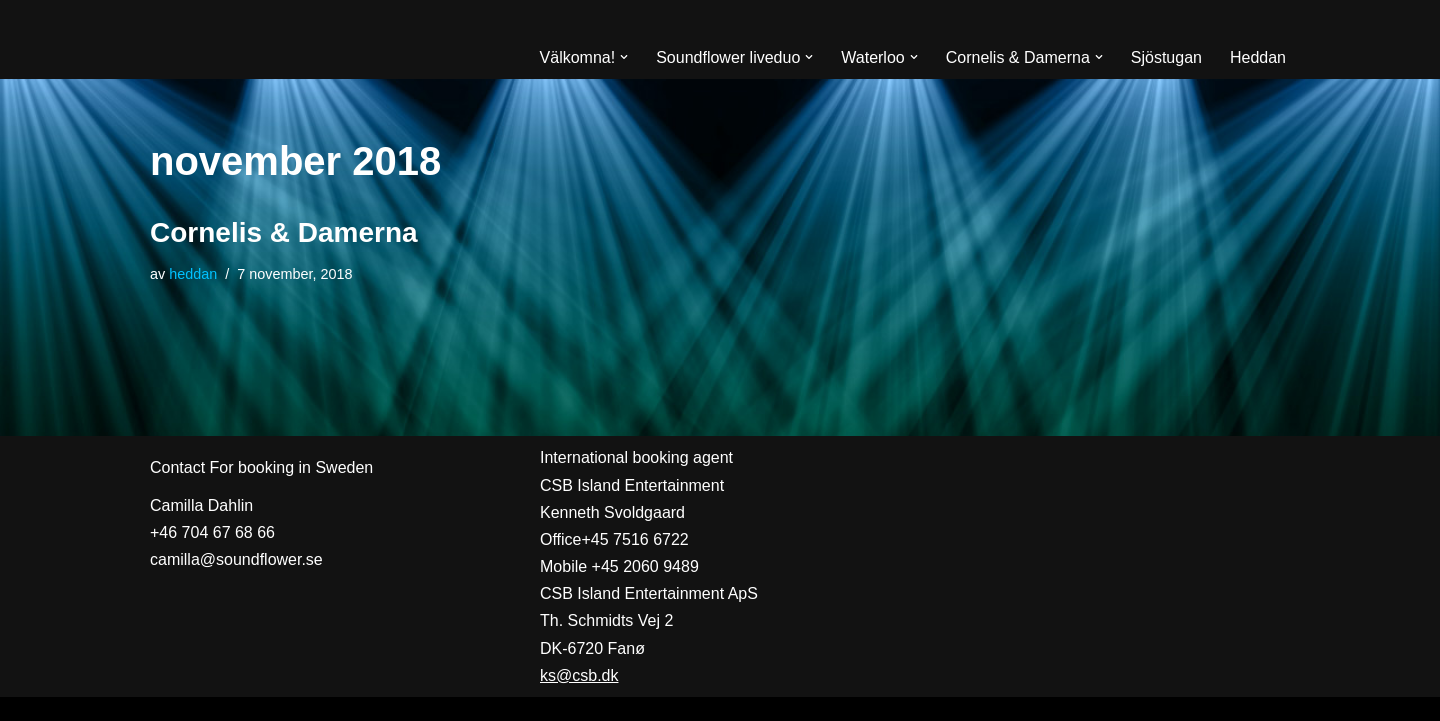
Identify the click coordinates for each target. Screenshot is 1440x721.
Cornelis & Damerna (284, 232)
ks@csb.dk (579, 675)
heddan (193, 274)
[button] (624, 57)
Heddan (1258, 57)
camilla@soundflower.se (236, 559)
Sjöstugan (1166, 57)
